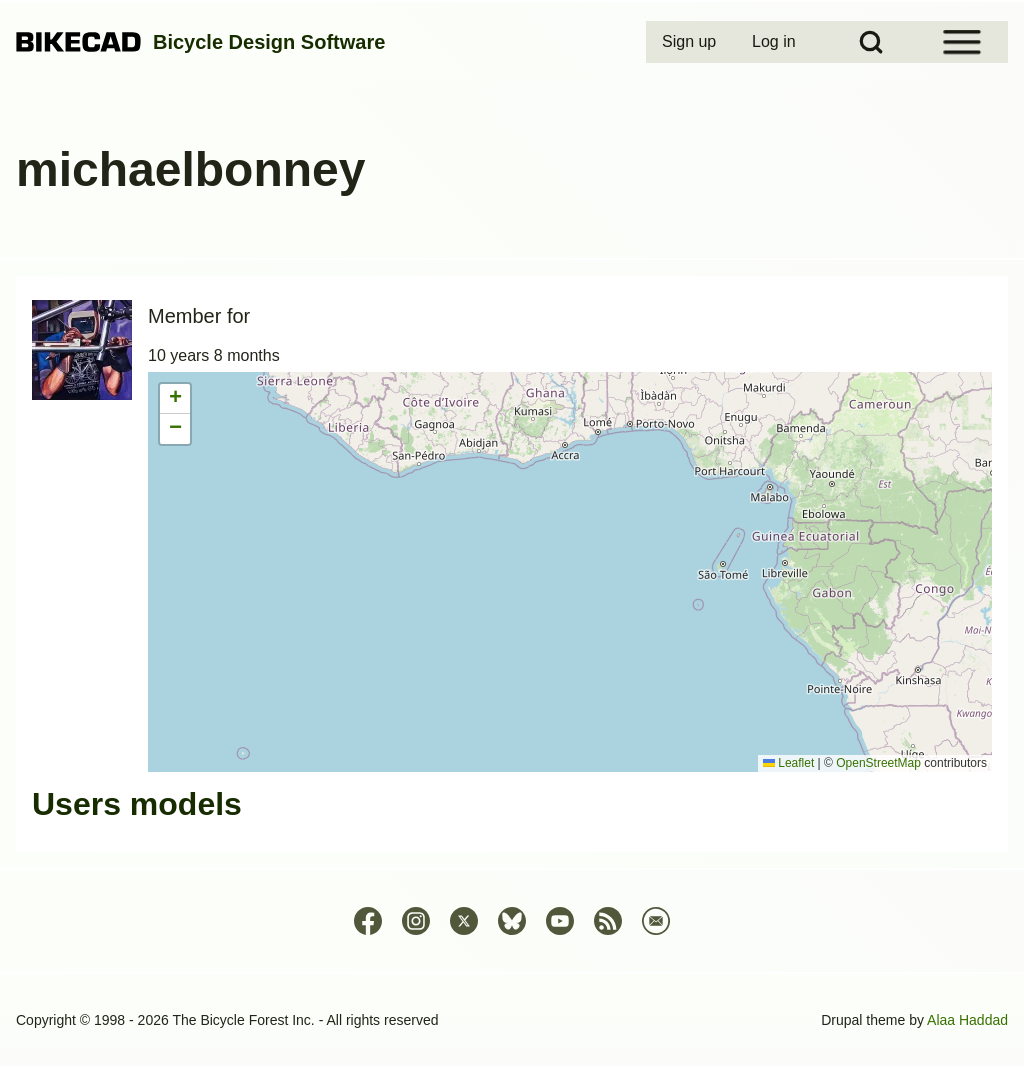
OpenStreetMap (878, 763)
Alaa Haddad (967, 1020)
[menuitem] (691, 42)
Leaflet (788, 763)
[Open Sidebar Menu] (962, 42)
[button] (175, 399)
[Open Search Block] (871, 42)
